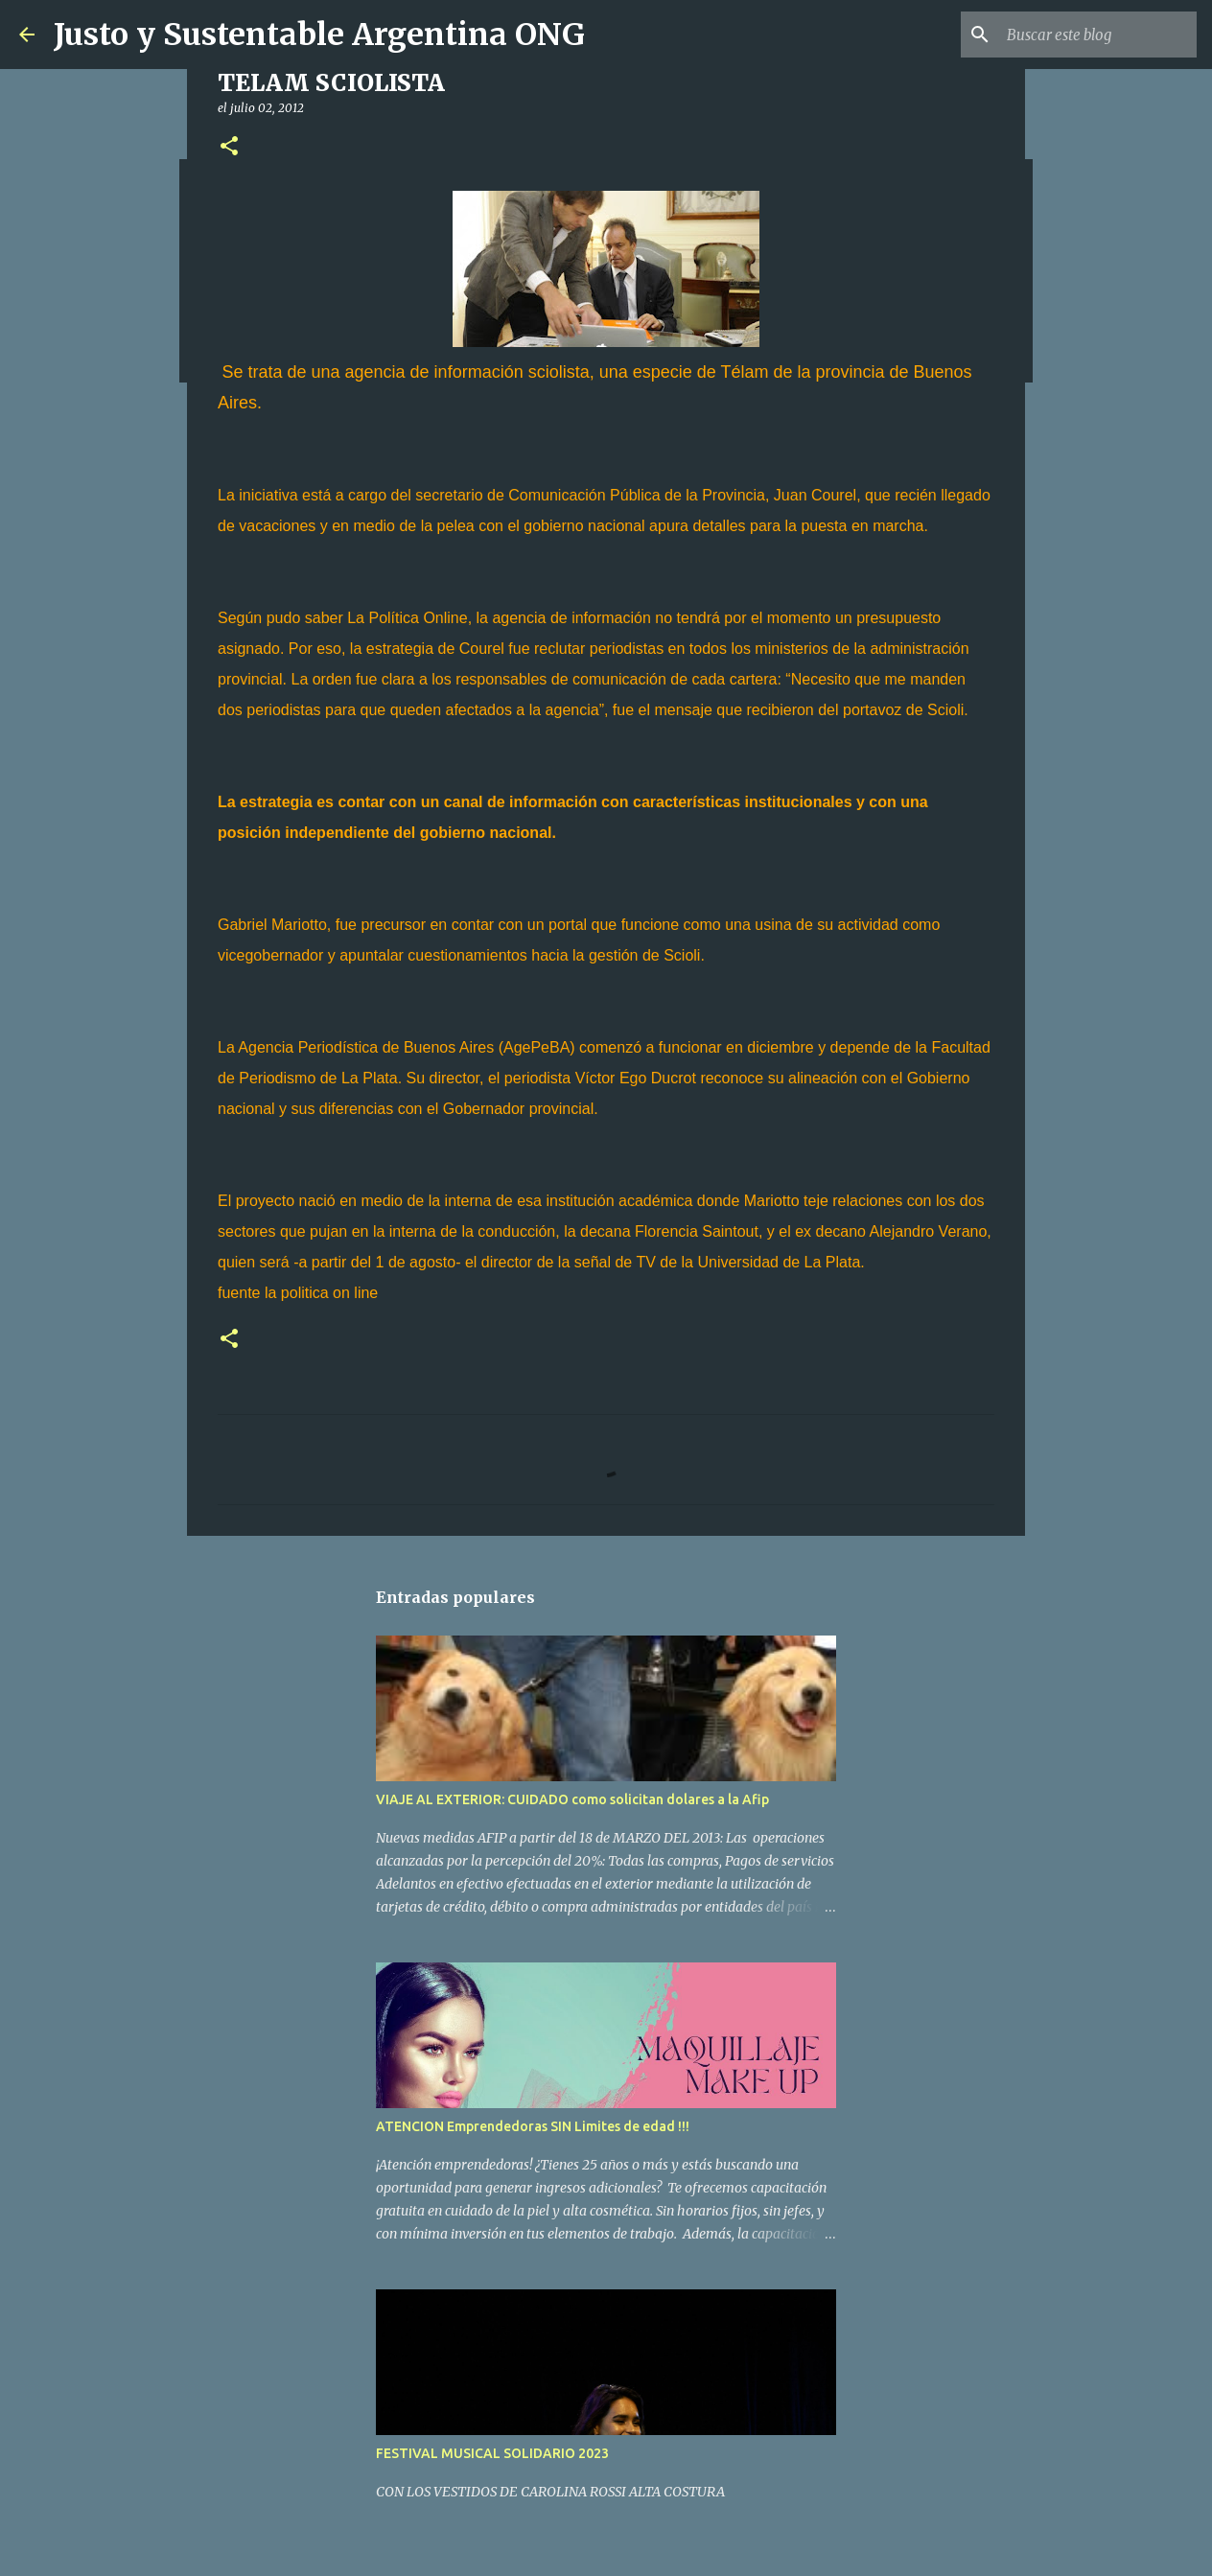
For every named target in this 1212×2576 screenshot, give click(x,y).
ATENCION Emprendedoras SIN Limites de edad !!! (532, 2126)
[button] (229, 147)
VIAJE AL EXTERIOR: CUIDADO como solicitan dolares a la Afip (572, 1799)
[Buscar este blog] (1096, 35)
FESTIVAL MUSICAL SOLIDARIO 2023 (492, 2453)
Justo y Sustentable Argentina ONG (319, 34)
